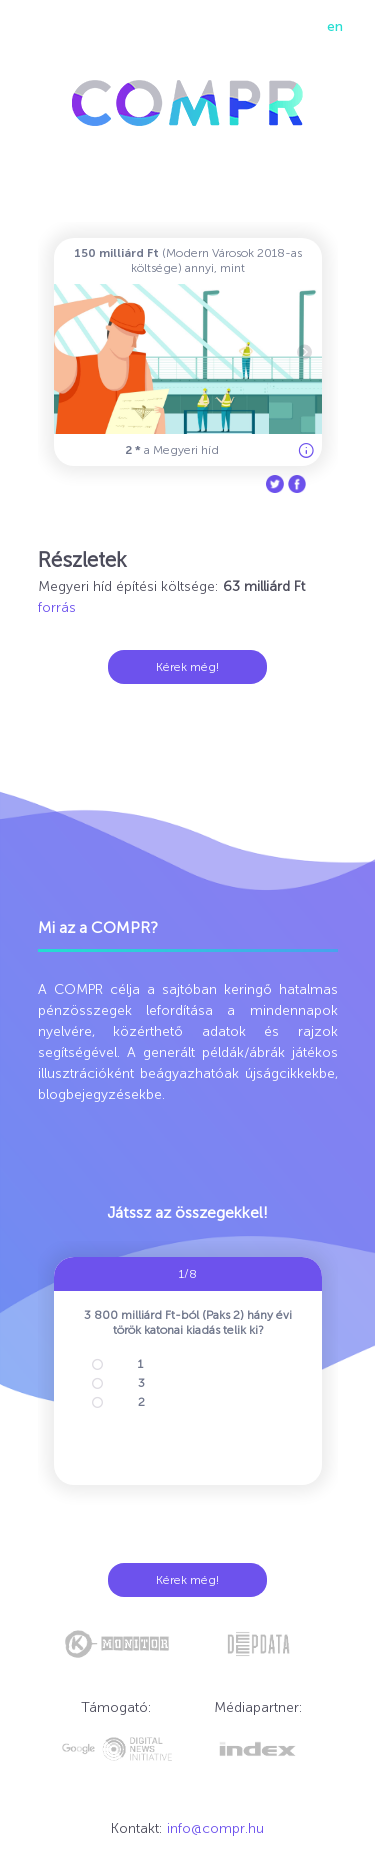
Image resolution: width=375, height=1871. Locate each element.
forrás (57, 607)
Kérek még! (187, 667)
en (335, 26)
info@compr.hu (215, 1828)
